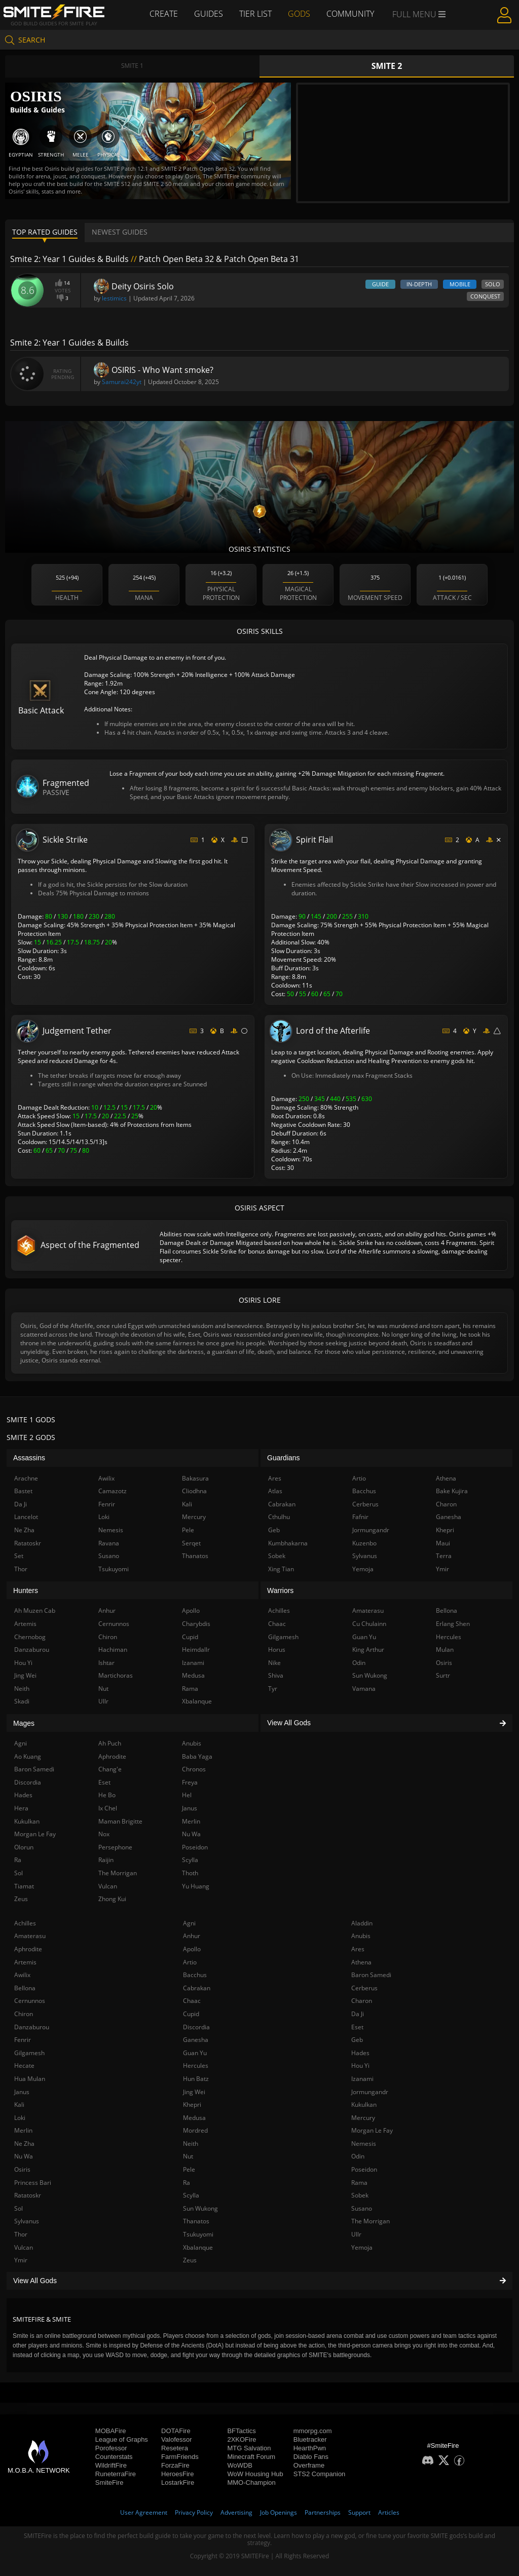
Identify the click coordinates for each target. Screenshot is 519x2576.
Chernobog (30, 1637)
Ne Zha (24, 2143)
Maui (443, 1543)
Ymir (20, 2260)
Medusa (194, 2117)
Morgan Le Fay (372, 2130)
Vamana (364, 1688)
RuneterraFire (115, 2474)
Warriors (280, 1590)
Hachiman (112, 1649)
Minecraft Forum (251, 2456)
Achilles (25, 1923)
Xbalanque (198, 2247)
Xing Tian (281, 1569)
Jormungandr (369, 2092)
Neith (190, 2143)
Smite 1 (132, 65)
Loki (19, 2117)
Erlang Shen (453, 1623)
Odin (357, 2156)
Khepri (192, 2104)
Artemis (25, 1962)
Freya (190, 1782)
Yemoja (362, 2247)
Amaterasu (30, 1935)
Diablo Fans (310, 2456)
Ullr (356, 2234)
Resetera (174, 2448)
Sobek (359, 2195)
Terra (444, 1555)
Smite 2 (387, 65)
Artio (190, 1962)
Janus (21, 2092)
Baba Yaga (197, 1756)
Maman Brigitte (120, 1821)
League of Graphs (121, 2439)
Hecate (24, 2065)
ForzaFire (175, 2465)
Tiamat (24, 1886)
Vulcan (23, 2247)
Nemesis (363, 2143)
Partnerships (323, 2512)
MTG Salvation (249, 2448)
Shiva (275, 1675)
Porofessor (111, 2448)
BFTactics (241, 2431)
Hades (360, 2053)
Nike (274, 1662)
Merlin (23, 2130)
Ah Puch (109, 1743)
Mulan (445, 1649)
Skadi (21, 1701)
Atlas (275, 1491)
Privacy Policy (194, 2512)
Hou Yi (360, 2065)
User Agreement (143, 2512)
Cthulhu (279, 1516)
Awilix (22, 1975)
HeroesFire (177, 2474)
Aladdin (362, 1923)
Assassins (29, 1458)
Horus (276, 1649)
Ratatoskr (27, 2195)
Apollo (192, 1949)
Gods (299, 13)
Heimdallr (196, 1649)
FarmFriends (180, 2456)
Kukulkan (364, 2104)
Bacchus (195, 1975)
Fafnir (360, 1516)
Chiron (23, 2014)
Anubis (360, 1935)
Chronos (194, 1769)
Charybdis (196, 1623)
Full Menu (419, 14)
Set (18, 1555)
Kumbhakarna (288, 1543)
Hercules (195, 2065)
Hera (21, 1808)
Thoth (190, 1873)
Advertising (236, 2512)
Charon (361, 2000)
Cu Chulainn (369, 1623)
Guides (208, 13)
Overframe (308, 2465)
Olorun (23, 1847)
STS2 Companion (319, 2474)
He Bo (107, 1795)
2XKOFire (241, 2439)
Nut (188, 2156)
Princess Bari (32, 2182)
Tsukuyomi (198, 2234)
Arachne (26, 1478)
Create (164, 13)
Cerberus (364, 1988)
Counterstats (114, 2456)
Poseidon (364, 2169)
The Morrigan (370, 2221)
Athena (361, 1962)
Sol (18, 2208)
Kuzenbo (364, 1543)
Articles (388, 2512)
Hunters (25, 1590)
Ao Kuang (27, 1756)
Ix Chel (107, 1808)
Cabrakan (196, 1988)
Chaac (192, 2000)
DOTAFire (176, 2431)
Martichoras (115, 1675)
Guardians (283, 1458)
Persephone (115, 1847)
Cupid (191, 2014)
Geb (357, 2039)
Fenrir (22, 2039)
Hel (187, 1795)
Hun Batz (196, 2078)
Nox (103, 1834)
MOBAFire (110, 2431)
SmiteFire (109, 2482)
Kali (19, 2104)
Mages (23, 1723)
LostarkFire (177, 2482)
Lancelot (26, 1516)
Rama (359, 2182)
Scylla (191, 2195)
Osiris (22, 2169)
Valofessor (176, 2439)
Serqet (191, 1543)
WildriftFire (111, 2465)
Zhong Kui (112, 1899)
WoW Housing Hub (255, 2474)
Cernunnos (29, 2000)
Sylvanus (26, 2221)
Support (359, 2512)
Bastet (23, 1491)
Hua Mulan (29, 2078)
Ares (357, 1949)
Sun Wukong (200, 2208)
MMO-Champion (251, 2482)
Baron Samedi (371, 1975)
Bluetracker (310, 2439)
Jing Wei (194, 2092)
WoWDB (239, 2465)
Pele (189, 2169)
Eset (357, 2027)
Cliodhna (194, 1491)
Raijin (106, 1859)
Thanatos (196, 2221)
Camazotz (112, 1491)
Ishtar (106, 1662)
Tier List (255, 13)
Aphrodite (28, 1949)
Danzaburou (31, 2027)
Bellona (24, 1988)
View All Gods (259, 2281)
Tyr (272, 1688)
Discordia (196, 2027)
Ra (186, 2182)
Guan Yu (195, 2053)
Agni (189, 1923)
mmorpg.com (312, 2431)
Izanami (362, 2078)
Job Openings (278, 2512)
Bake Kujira (452, 1491)
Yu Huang (195, 1886)
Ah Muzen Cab (34, 1610)
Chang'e (110, 1769)
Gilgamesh (29, 2053)
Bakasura (195, 1478)
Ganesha (195, 2039)
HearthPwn (309, 2448)
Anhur (191, 1935)
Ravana (108, 1543)
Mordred (195, 2130)
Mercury (363, 2117)
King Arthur (368, 1649)
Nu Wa (23, 2156)
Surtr (443, 1675)
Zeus (190, 2260)
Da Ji (357, 2014)
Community (350, 13)
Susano (361, 2208)
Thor (20, 2234)
